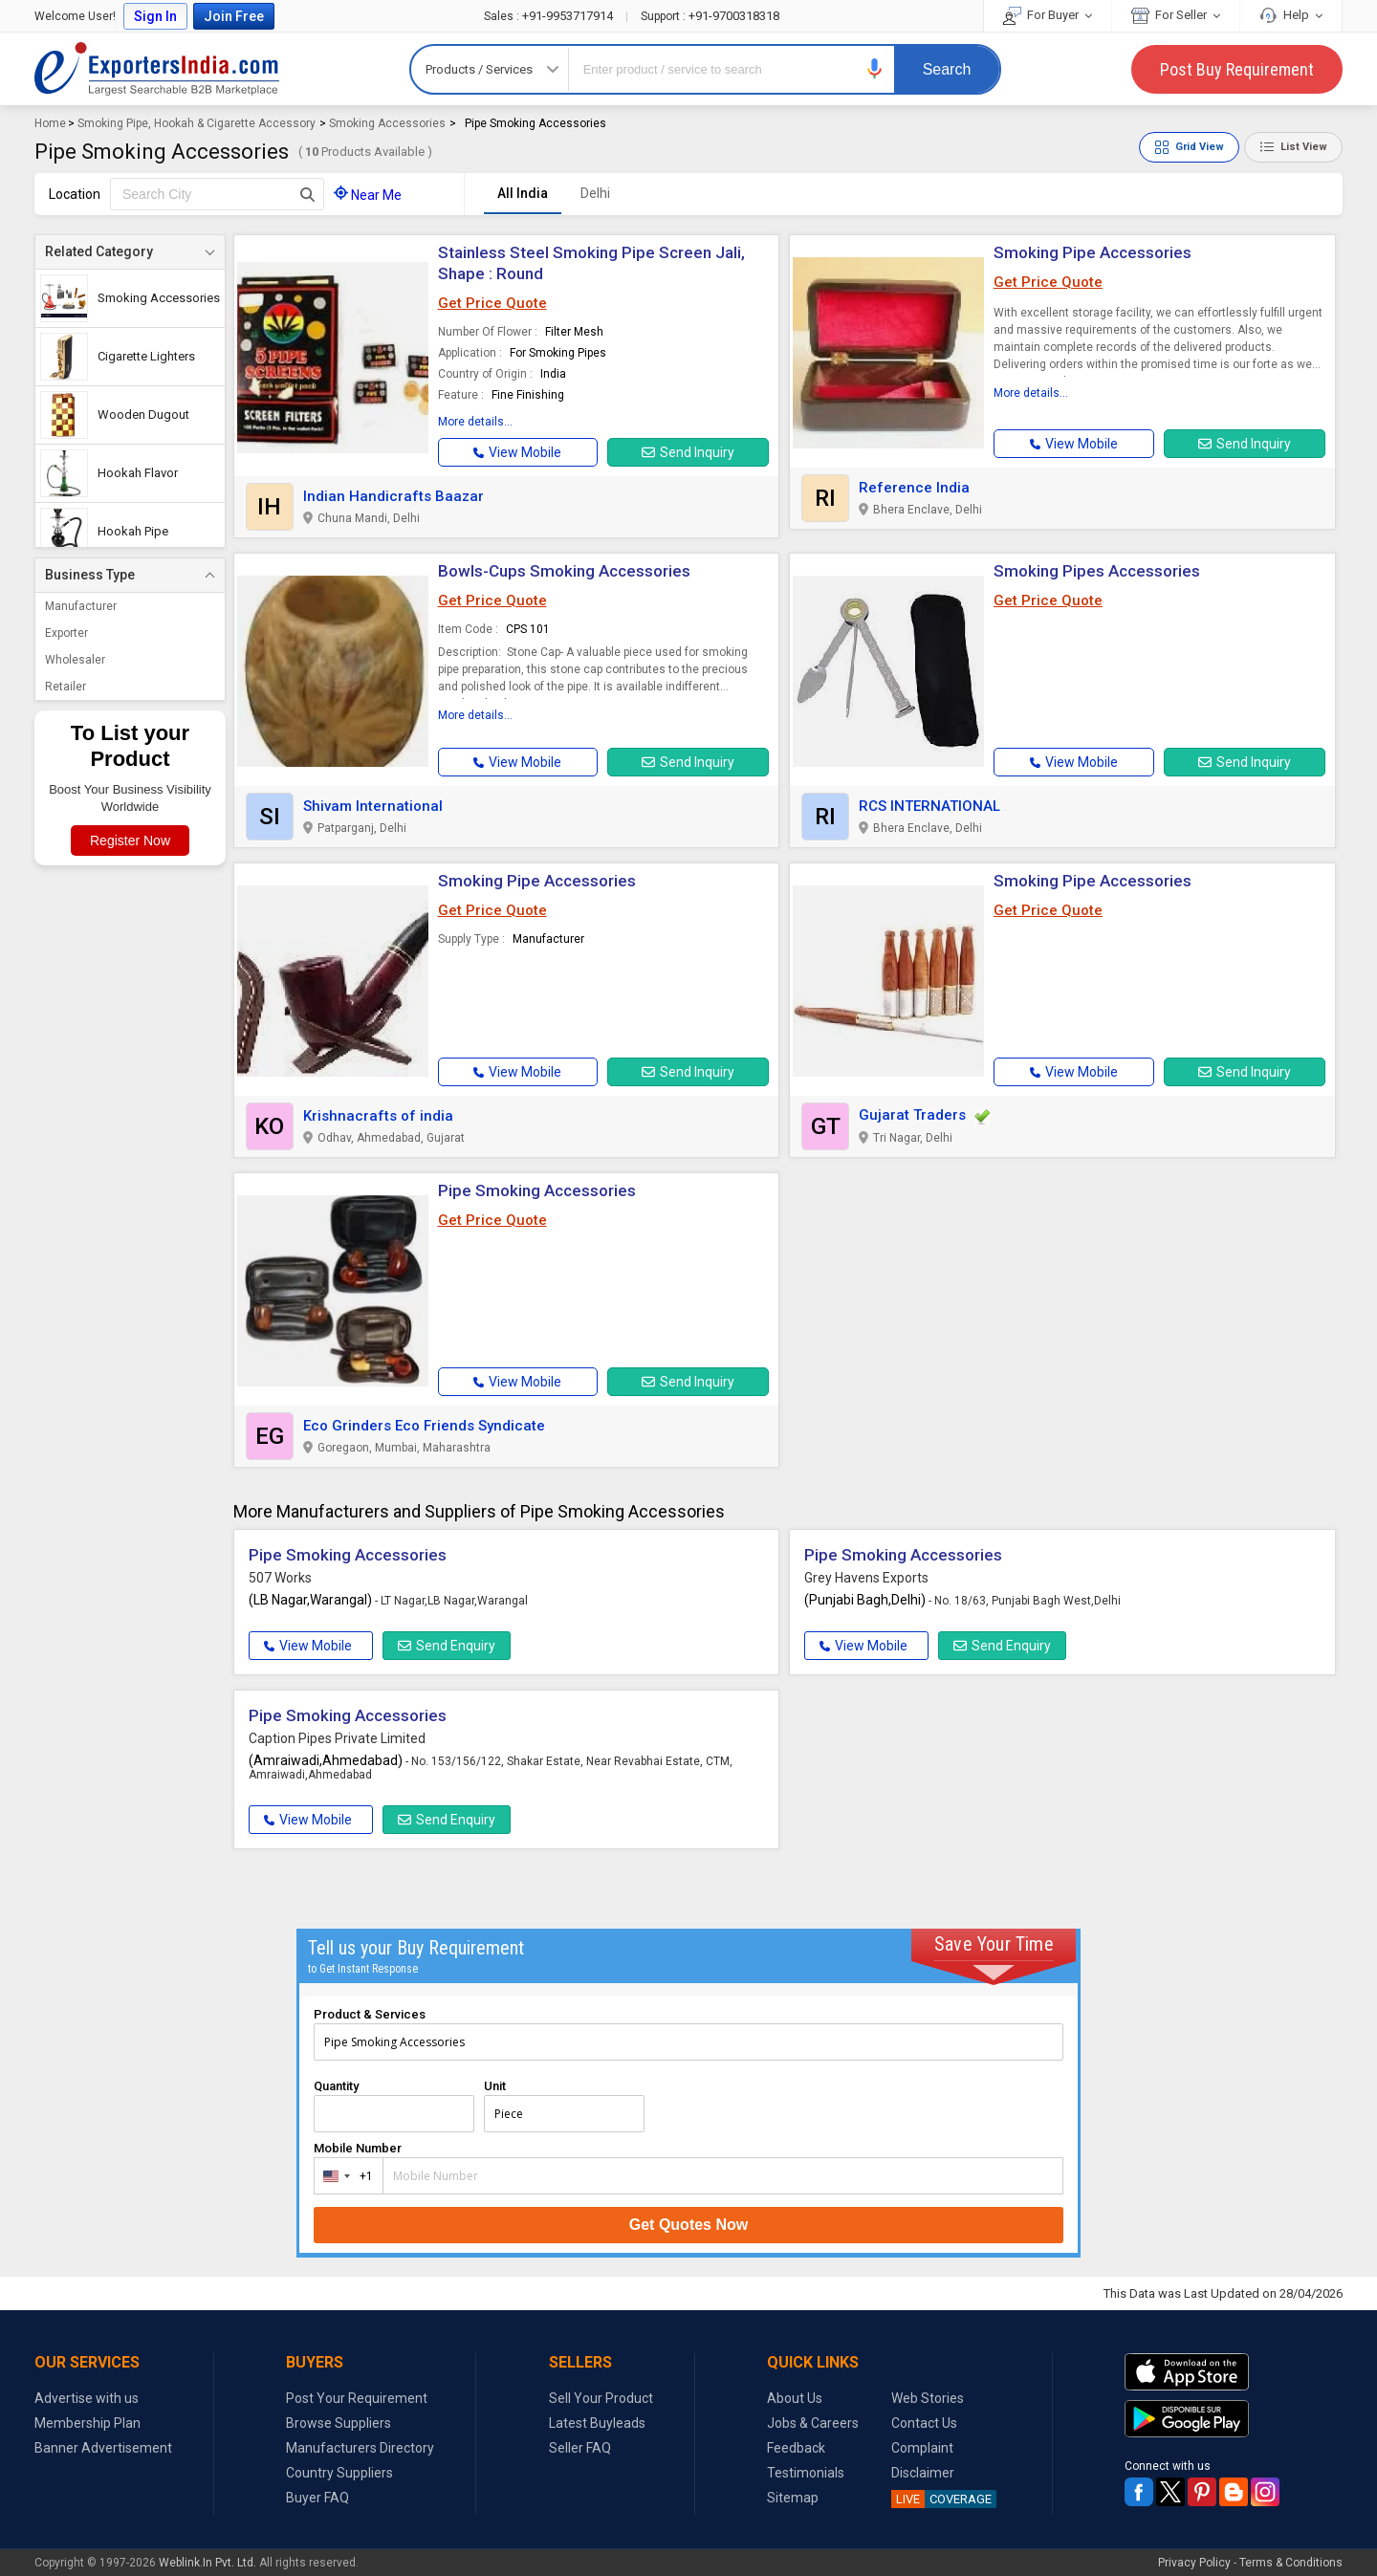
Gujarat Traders (912, 1115)
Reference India (914, 487)
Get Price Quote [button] (492, 303)
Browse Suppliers (338, 2423)
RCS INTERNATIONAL (929, 806)
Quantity (336, 2086)
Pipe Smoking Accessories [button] (537, 1190)
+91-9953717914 (550, 16)
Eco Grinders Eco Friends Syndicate (424, 1425)
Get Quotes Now (688, 2224)
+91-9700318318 (710, 16)
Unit (495, 2086)
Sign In (155, 16)
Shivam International (373, 806)
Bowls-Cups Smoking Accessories (564, 570)
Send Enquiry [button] (446, 1645)
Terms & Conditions (1291, 2562)
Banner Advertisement (103, 2448)
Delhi (595, 193)
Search (947, 69)
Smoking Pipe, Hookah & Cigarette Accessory (196, 123)
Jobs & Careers (813, 2423)
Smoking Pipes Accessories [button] (1097, 570)
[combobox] (344, 2176)
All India (522, 193)
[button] (875, 68)
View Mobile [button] (308, 1645)
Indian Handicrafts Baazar (393, 496)
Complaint (922, 2448)
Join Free (234, 16)
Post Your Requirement (356, 2398)
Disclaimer (922, 2472)
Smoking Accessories (387, 123)
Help (1290, 15)
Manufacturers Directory (360, 2448)
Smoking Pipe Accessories (1092, 252)
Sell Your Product (601, 2398)
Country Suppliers (339, 2472)
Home (50, 123)
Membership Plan (87, 2423)
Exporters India (156, 69)
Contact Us (924, 2423)
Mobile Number (358, 2148)
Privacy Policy (1194, 2562)
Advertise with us (86, 2398)
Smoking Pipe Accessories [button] (537, 880)
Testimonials (805, 2472)
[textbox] (217, 194)
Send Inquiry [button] (688, 452)
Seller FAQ (580, 2448)
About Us (794, 2398)
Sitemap (793, 2497)
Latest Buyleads (597, 2423)
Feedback (796, 2448)
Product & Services (370, 2014)
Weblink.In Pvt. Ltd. (207, 2562)
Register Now (130, 840)
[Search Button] (307, 194)
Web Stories (927, 2398)
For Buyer (1047, 15)
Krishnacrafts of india (378, 1115)
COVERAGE (941, 2499)
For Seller (1175, 15)
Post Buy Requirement (1237, 69)
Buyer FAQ (317, 2497)
